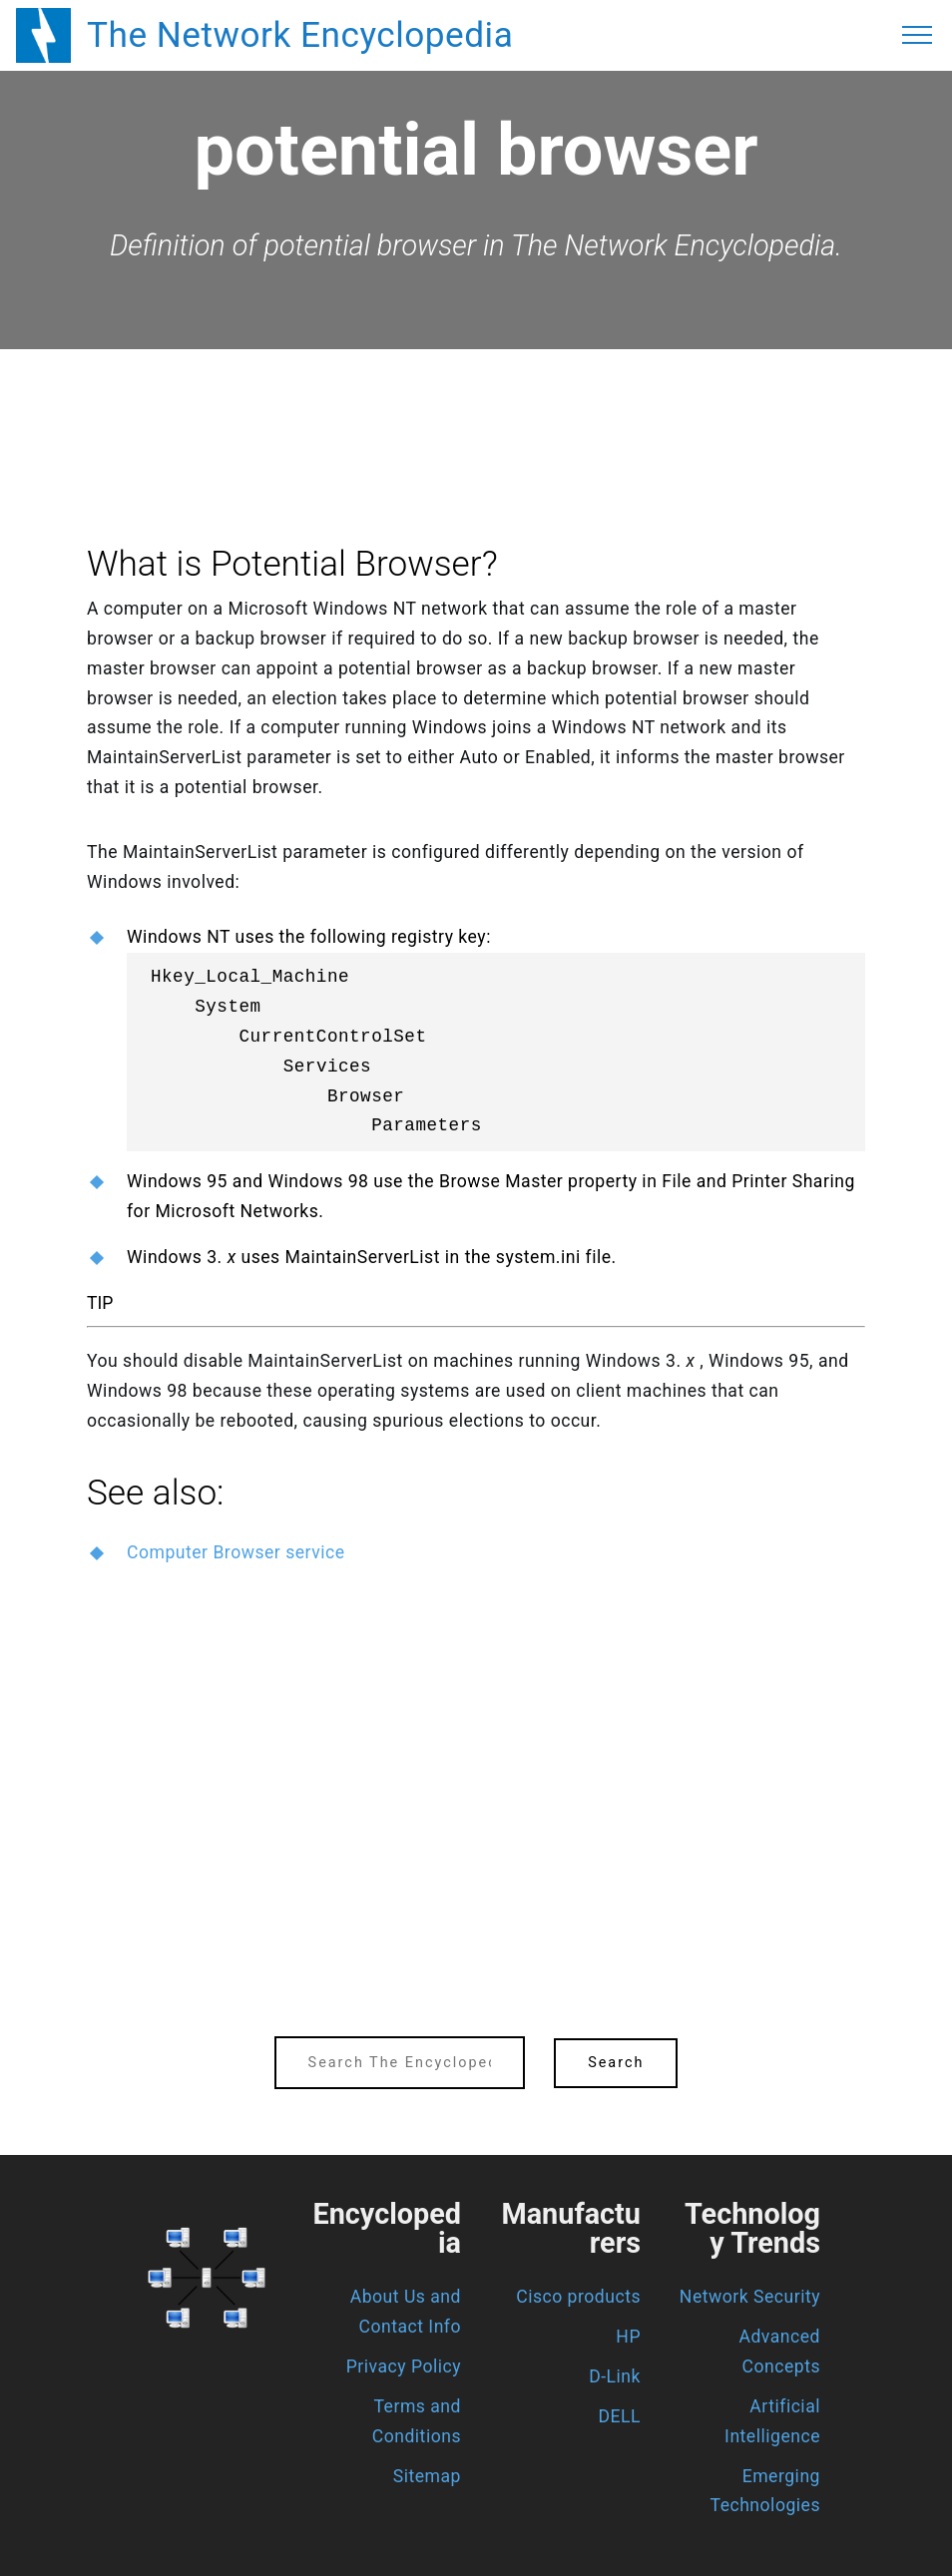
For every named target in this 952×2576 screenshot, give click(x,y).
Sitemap (427, 2476)
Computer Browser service (236, 1552)
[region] (476, 404)
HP (628, 2337)
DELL (620, 2416)
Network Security (750, 2297)
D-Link (615, 2376)
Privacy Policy (403, 2366)
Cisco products (578, 2297)
